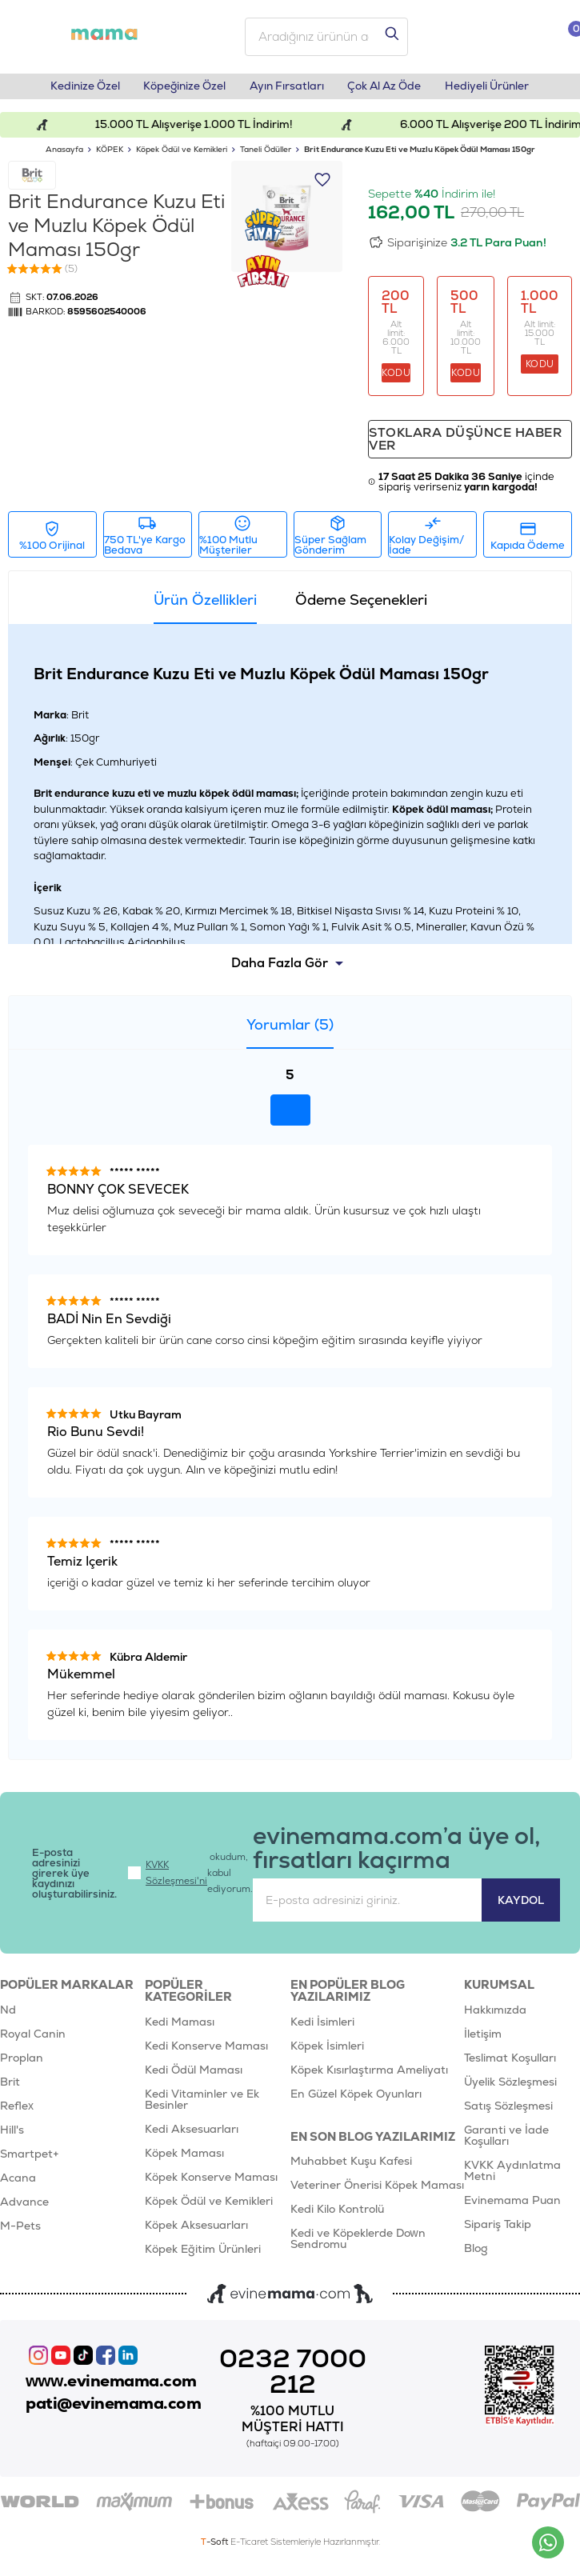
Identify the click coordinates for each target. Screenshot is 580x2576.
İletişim (483, 2041)
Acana (18, 2185)
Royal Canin (33, 2041)
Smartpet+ (29, 2161)
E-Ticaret (249, 2548)
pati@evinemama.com (118, 2413)
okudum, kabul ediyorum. (192, 1879)
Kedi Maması (179, 2029)
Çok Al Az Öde (389, 89)
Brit (10, 2089)
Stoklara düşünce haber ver (467, 443)
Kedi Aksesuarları (191, 2136)
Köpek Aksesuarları (196, 2232)
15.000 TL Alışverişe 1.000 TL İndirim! (212, 128)
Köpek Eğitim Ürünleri (203, 2256)
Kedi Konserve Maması (206, 2053)
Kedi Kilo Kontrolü (337, 2217)
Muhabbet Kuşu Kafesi (351, 2169)
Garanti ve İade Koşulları (506, 2142)
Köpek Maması (184, 2160)
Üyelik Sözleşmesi (510, 2089)
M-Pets (20, 2233)
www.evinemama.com (116, 2389)
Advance (24, 2209)
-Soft (215, 2548)
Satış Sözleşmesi (508, 2113)
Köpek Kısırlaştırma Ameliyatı (369, 2077)
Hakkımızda (495, 2017)
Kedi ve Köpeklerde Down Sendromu (358, 2246)
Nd (8, 2017)
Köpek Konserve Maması (211, 2184)
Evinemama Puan (512, 2207)
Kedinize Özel (76, 89)
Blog (476, 2255)
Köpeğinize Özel (180, 89)
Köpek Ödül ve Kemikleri (209, 2208)
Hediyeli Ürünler (496, 89)
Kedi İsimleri (322, 2029)
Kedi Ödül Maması (193, 2077)
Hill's (12, 2137)
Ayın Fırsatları (286, 89)
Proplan (21, 2065)
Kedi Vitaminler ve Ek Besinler (202, 2106)
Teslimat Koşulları (510, 2065)
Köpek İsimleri (327, 2053)
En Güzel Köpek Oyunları (356, 2101)
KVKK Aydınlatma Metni (512, 2177)
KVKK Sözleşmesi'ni (178, 1879)
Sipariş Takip (497, 2231)
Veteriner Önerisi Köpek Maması (377, 2193)
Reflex (17, 2113)
